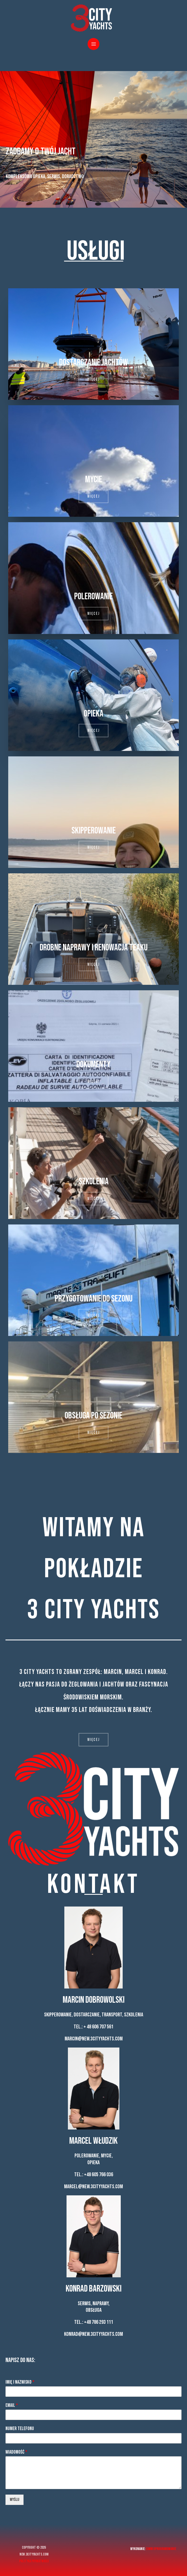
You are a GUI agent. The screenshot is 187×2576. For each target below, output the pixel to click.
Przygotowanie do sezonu (94, 1298)
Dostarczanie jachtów (93, 362)
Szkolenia (94, 1181)
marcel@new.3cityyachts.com (93, 2186)
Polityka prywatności (34, 2561)
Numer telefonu (19, 2428)
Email (11, 2405)
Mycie (93, 479)
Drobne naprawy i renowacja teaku (94, 947)
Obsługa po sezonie (93, 1415)
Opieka (93, 713)
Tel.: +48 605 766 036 (93, 2174)
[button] (93, 379)
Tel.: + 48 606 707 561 (93, 2026)
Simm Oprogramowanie (160, 2549)
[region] (93, 139)
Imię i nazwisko (19, 2382)
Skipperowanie (93, 830)
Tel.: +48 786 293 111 (93, 2322)
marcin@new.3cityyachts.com (94, 2038)
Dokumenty (93, 1064)
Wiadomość (16, 2452)
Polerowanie (93, 596)
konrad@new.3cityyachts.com (93, 2334)
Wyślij (14, 2499)
